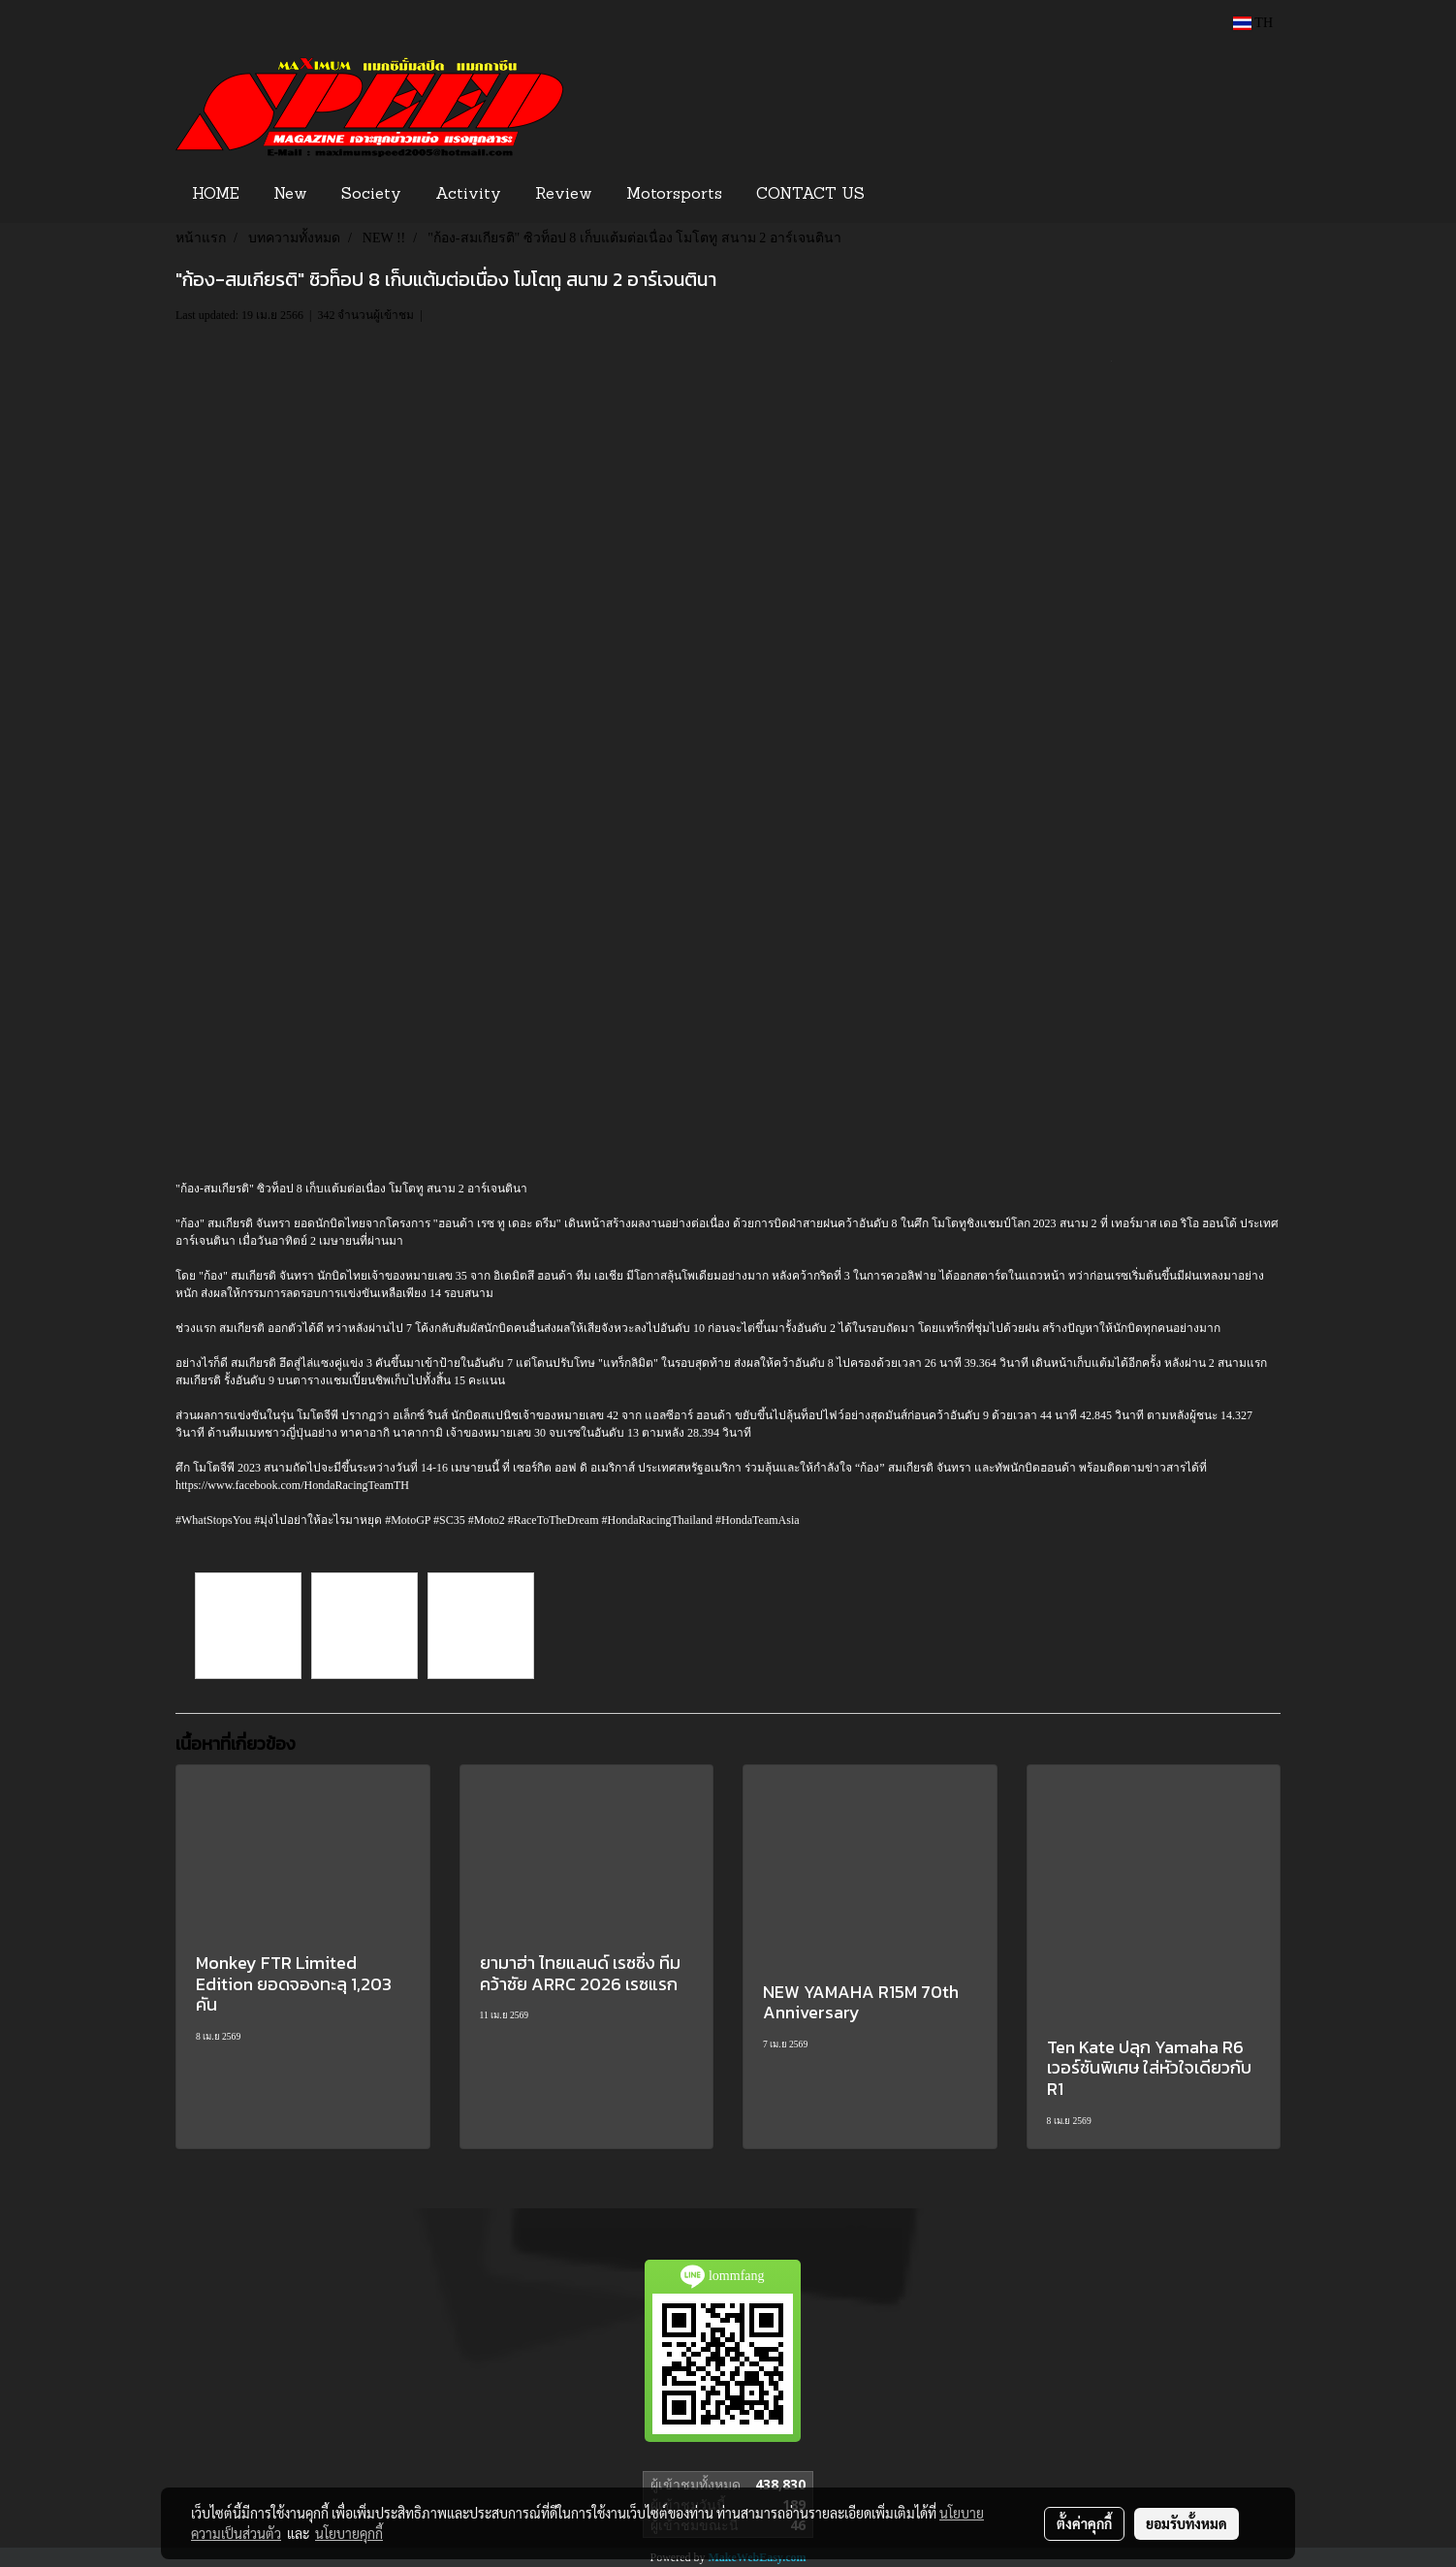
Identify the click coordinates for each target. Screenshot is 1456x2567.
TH (1253, 23)
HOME (215, 195)
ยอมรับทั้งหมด (1186, 2523)
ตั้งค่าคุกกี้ (1084, 2523)
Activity (468, 195)
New (290, 195)
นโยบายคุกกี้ (349, 2533)
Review (563, 195)
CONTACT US (810, 195)
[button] (911, 195)
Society (371, 195)
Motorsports (674, 195)
